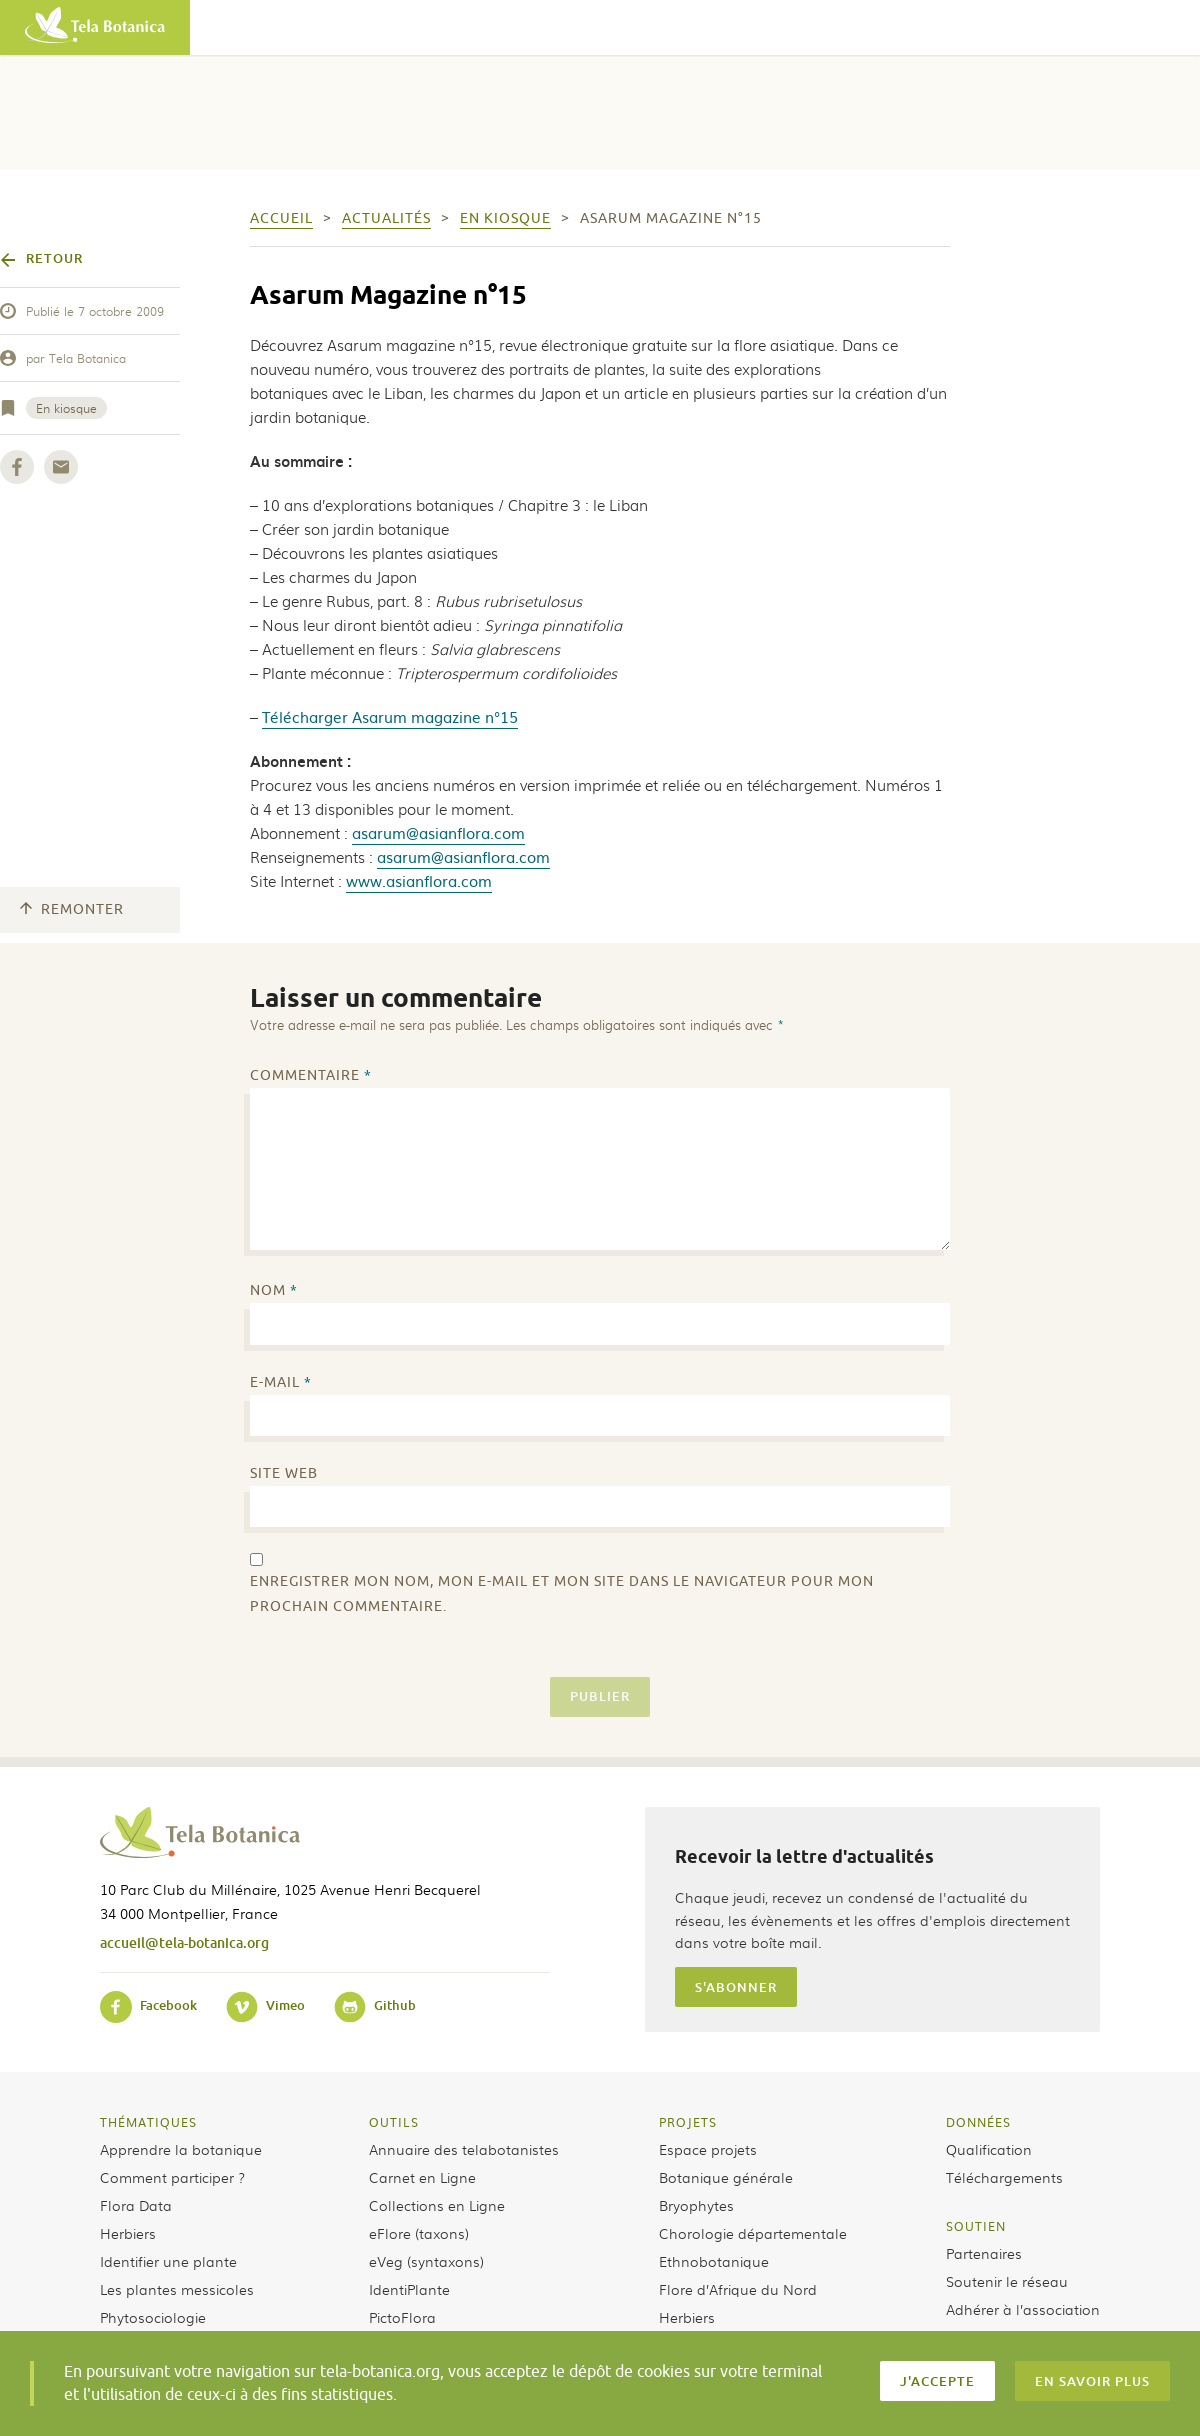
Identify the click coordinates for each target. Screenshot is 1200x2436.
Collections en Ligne (437, 2205)
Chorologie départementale (753, 2233)
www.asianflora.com (419, 880)
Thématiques (148, 2122)
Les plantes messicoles (177, 2289)
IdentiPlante (409, 2289)
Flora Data (136, 2205)
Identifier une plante (168, 2261)
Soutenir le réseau (1007, 2281)
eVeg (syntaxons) (426, 2261)
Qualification (989, 2149)
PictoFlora (402, 2317)
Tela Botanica (87, 358)
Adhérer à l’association (1023, 2309)
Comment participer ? (172, 2177)
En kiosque (66, 408)
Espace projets (708, 2149)
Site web (284, 1473)
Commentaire (311, 1075)
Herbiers (128, 2233)
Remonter (72, 909)
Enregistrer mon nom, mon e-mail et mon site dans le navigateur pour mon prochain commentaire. (562, 1594)
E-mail (281, 1382)
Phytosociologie (153, 2317)
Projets (688, 2122)
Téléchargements (1004, 2177)
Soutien (976, 2226)
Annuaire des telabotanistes (464, 2149)
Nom (274, 1290)
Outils (394, 2122)
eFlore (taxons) (419, 2233)
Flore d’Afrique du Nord (738, 2289)
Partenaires (984, 2253)
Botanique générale (726, 2177)
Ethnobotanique (714, 2261)
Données (978, 2122)
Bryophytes (696, 2205)
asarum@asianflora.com (438, 832)
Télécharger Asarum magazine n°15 (390, 716)
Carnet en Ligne (422, 2177)
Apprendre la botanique (181, 2149)
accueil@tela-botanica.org (184, 1942)
